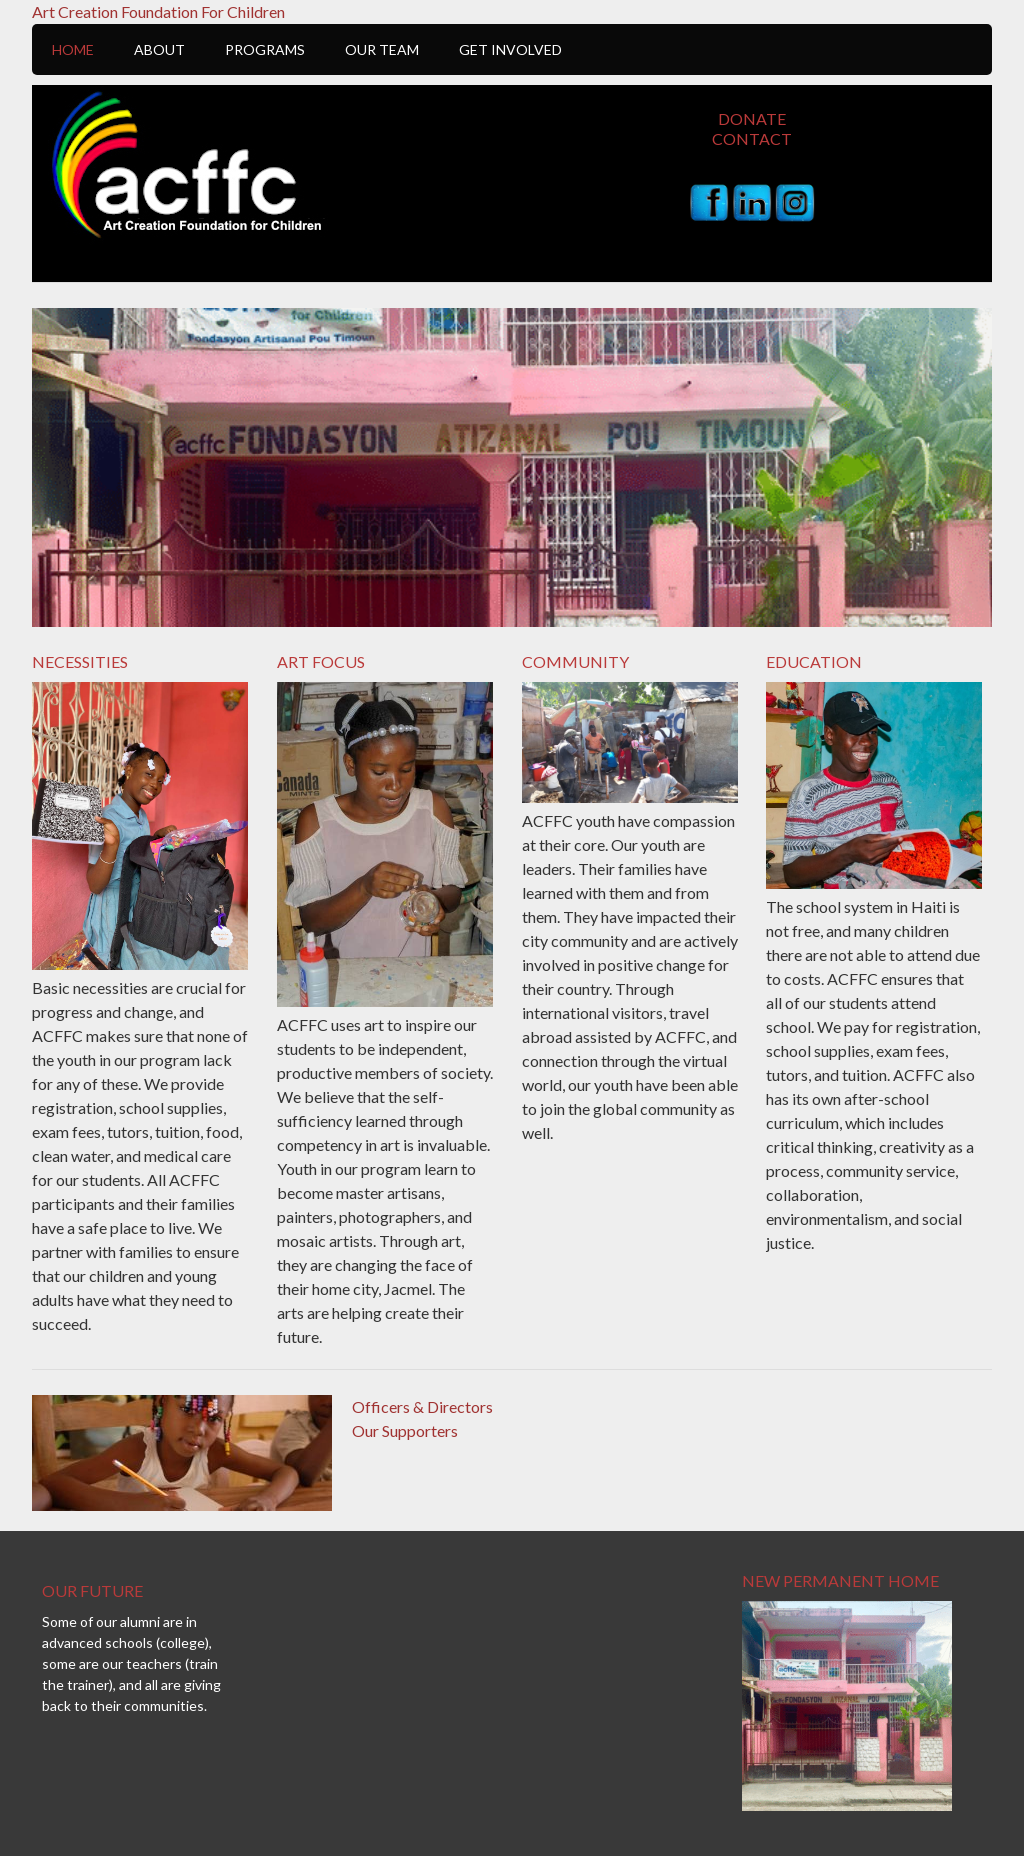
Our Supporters (405, 1430)
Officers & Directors (422, 1406)
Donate (752, 118)
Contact (752, 138)
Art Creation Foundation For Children (158, 11)
